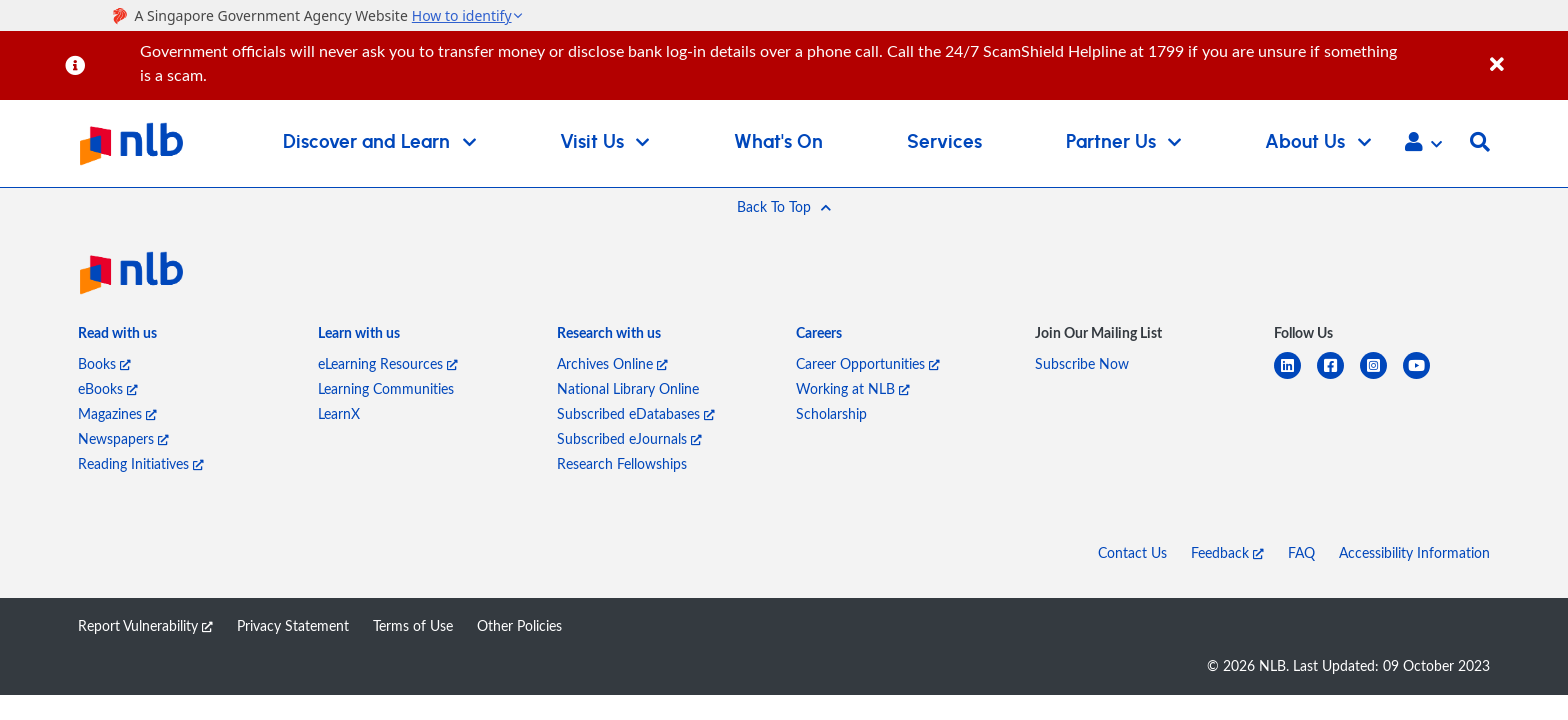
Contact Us (1132, 552)
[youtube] (1424, 377)
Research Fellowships (622, 463)
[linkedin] (1295, 377)
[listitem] (117, 336)
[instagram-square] (1381, 377)
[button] (1423, 144)
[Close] (1525, 53)
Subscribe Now (1082, 363)
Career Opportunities (868, 363)
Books (104, 363)
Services (944, 142)
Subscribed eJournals (629, 438)
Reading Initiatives (141, 463)
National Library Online (628, 388)
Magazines (117, 413)
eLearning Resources (388, 363)
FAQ (1301, 552)
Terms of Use (413, 625)
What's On (778, 142)
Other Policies (519, 625)
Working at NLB (853, 388)
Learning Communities (386, 388)
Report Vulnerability (145, 625)
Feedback (1227, 552)
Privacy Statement (293, 625)
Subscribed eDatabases (636, 413)
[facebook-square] (1338, 377)
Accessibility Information (1414, 552)
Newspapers (123, 438)
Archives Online (612, 363)
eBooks (108, 388)
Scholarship (831, 413)
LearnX (339, 413)
